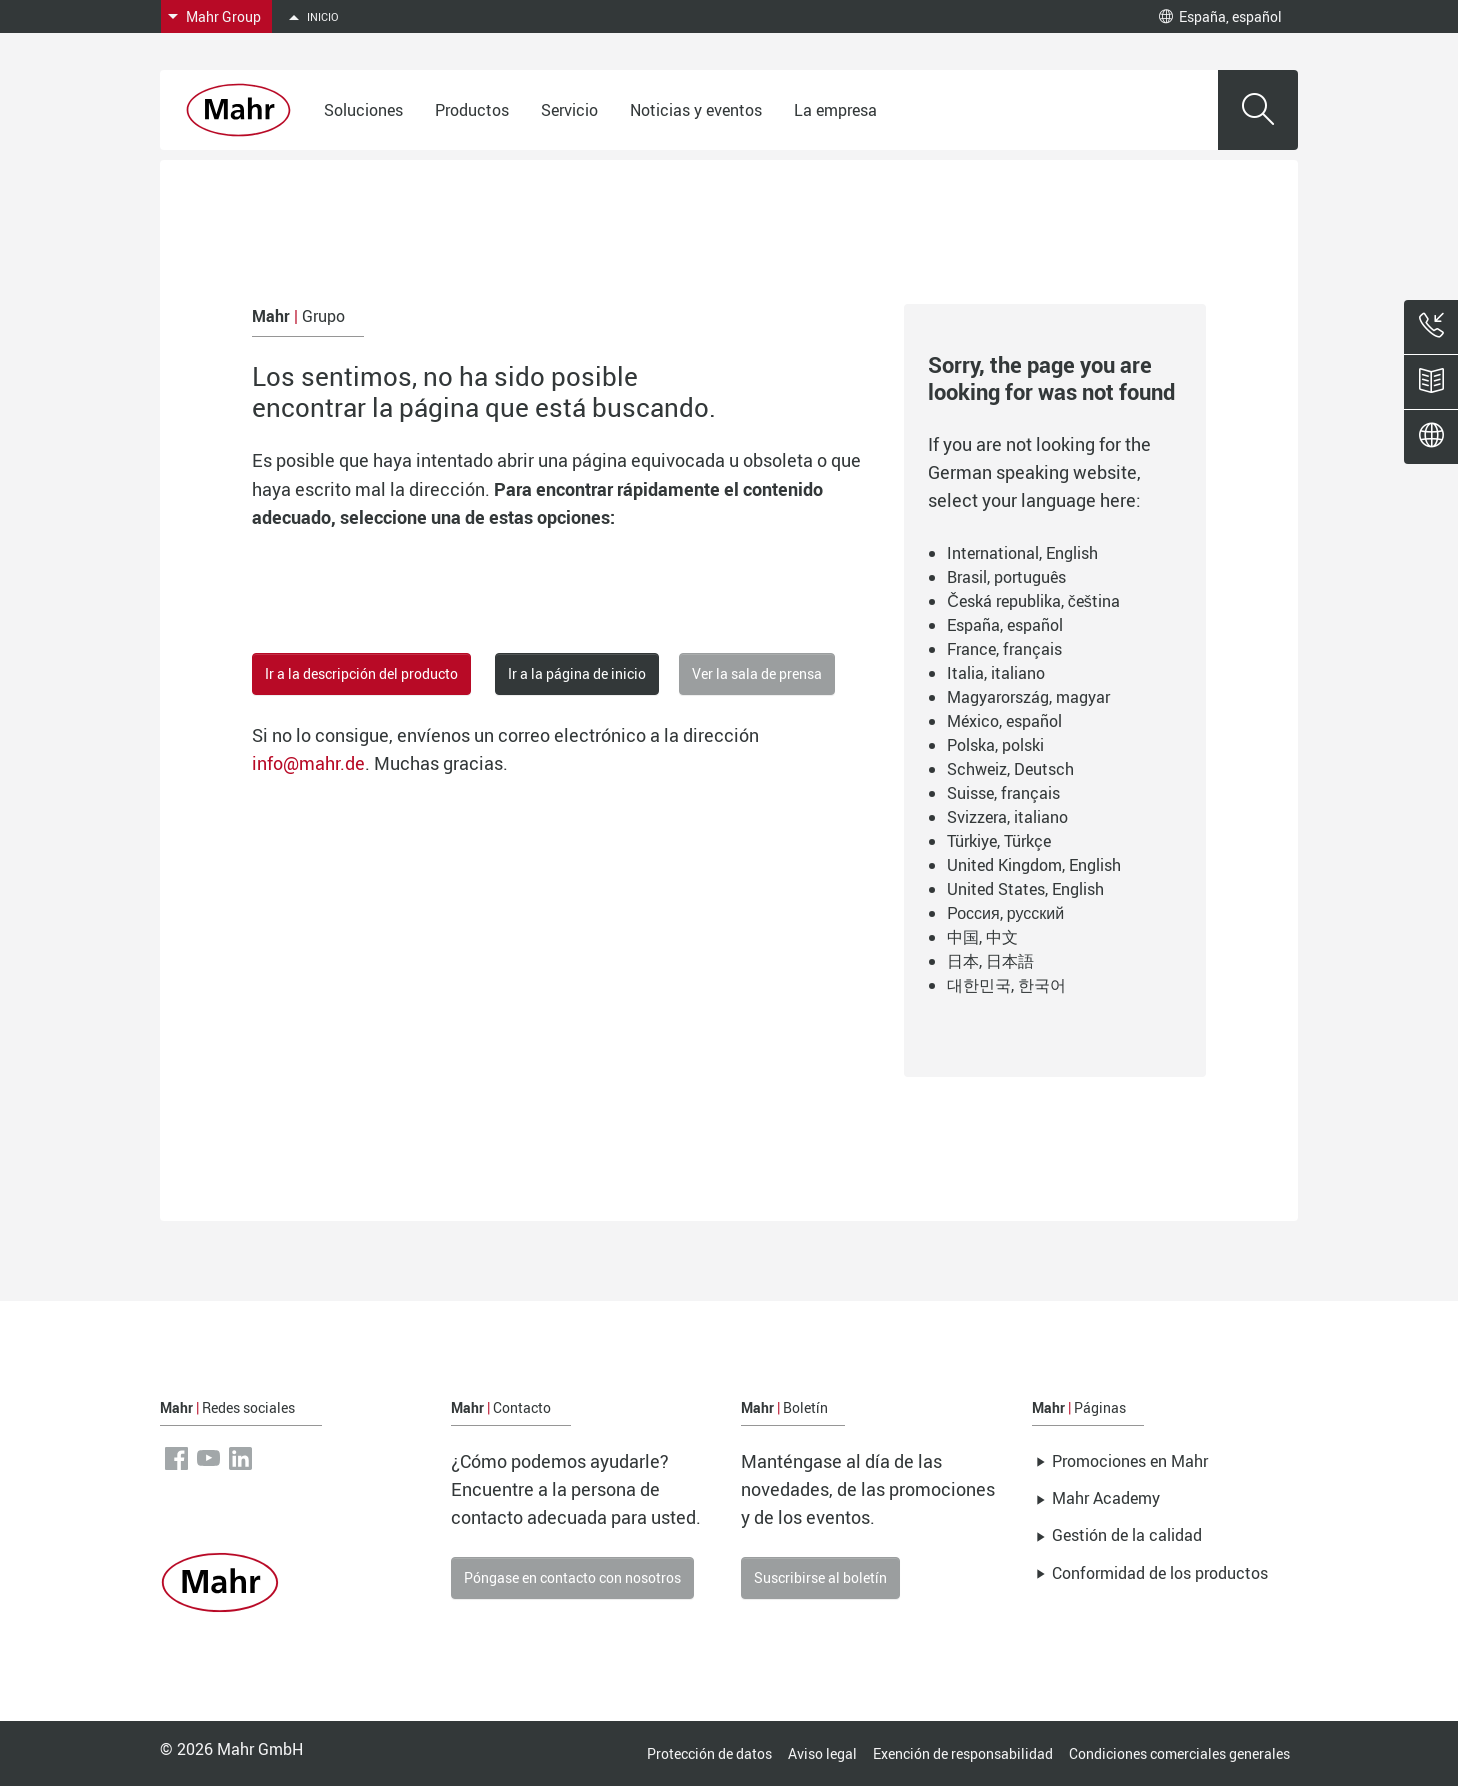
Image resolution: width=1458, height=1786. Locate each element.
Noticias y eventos (696, 110)
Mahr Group (223, 16)
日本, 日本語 (990, 961)
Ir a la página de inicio (577, 673)
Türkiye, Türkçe (999, 841)
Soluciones (363, 110)
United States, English (1025, 889)
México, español (1004, 721)
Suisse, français (1003, 793)
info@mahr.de (308, 763)
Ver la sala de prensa (757, 673)
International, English (1022, 553)
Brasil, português (1006, 577)
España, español (1220, 16)
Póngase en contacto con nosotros (572, 1577)
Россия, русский (1005, 913)
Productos (472, 110)
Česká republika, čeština (1033, 601)
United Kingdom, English (1034, 865)
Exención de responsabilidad (963, 1753)
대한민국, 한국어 (1006, 985)
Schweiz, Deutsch (1010, 769)
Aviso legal (822, 1753)
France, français (1004, 649)
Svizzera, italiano (1007, 817)
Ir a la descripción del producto (361, 673)
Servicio (569, 110)
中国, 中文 (982, 937)
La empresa (835, 110)
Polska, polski (995, 745)
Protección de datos (709, 1753)
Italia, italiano (996, 673)
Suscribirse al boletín (820, 1577)
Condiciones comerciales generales (1179, 1753)
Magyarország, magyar (1028, 697)
